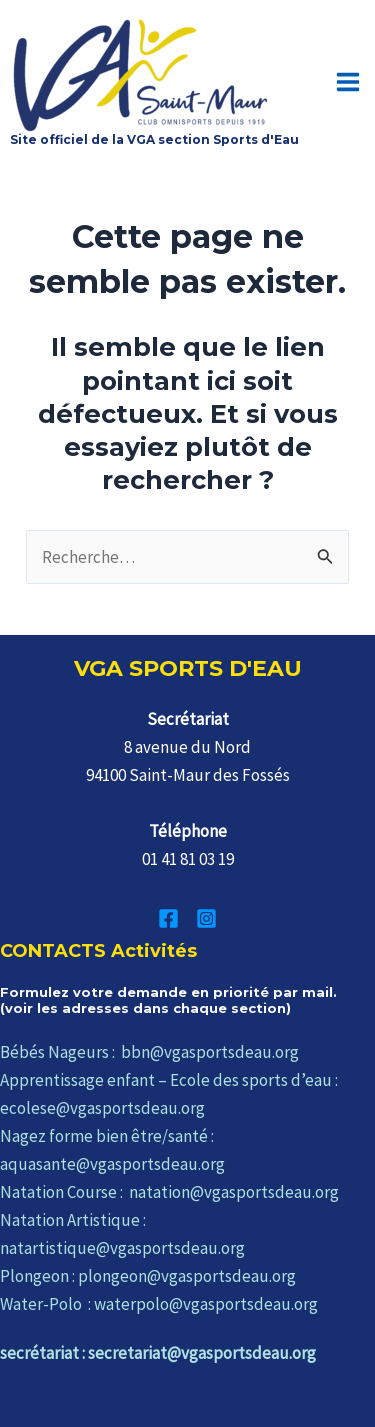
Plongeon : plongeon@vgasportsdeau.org (148, 1276)
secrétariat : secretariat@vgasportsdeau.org (158, 1353)
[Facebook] (168, 918)
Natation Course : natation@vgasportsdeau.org (169, 1192)
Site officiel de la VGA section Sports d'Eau (154, 139)
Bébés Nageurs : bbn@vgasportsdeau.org (149, 1052)
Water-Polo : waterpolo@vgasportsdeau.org (159, 1304)
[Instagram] (206, 918)
